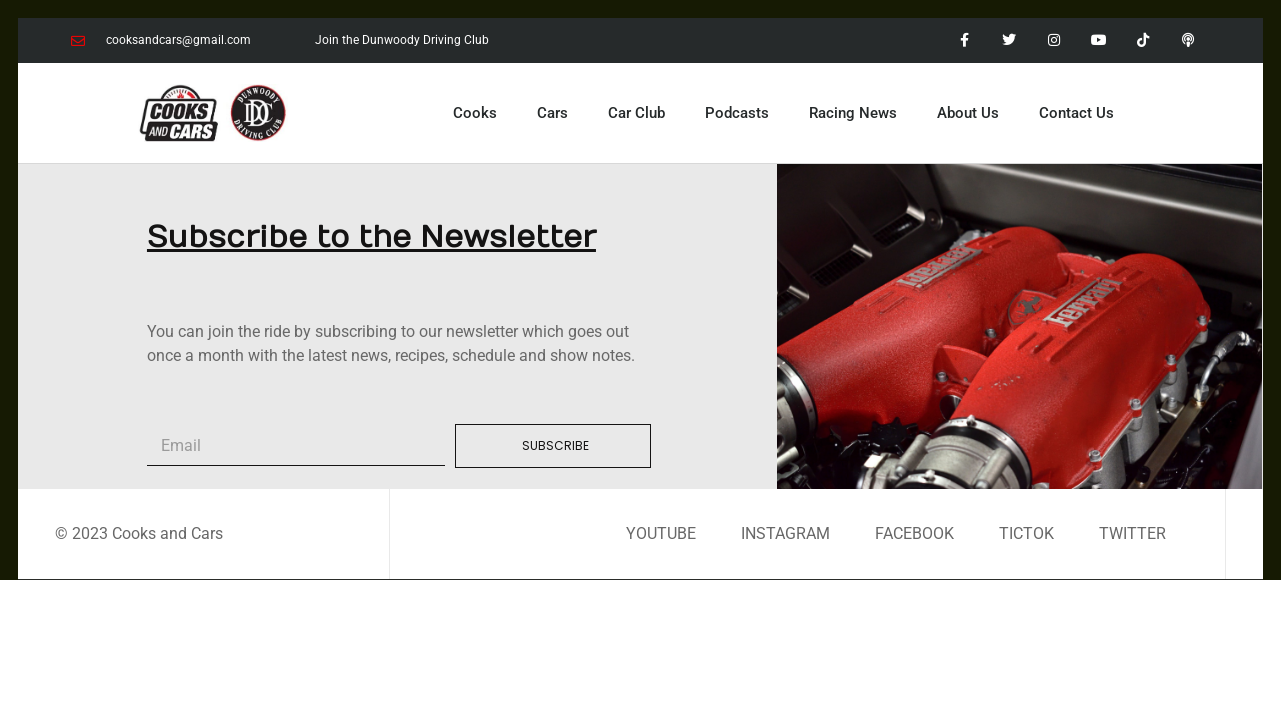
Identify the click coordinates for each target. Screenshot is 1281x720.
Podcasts (737, 113)
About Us (968, 113)
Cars (552, 113)
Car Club (636, 113)
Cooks (475, 113)
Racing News (853, 113)
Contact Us (1076, 113)
